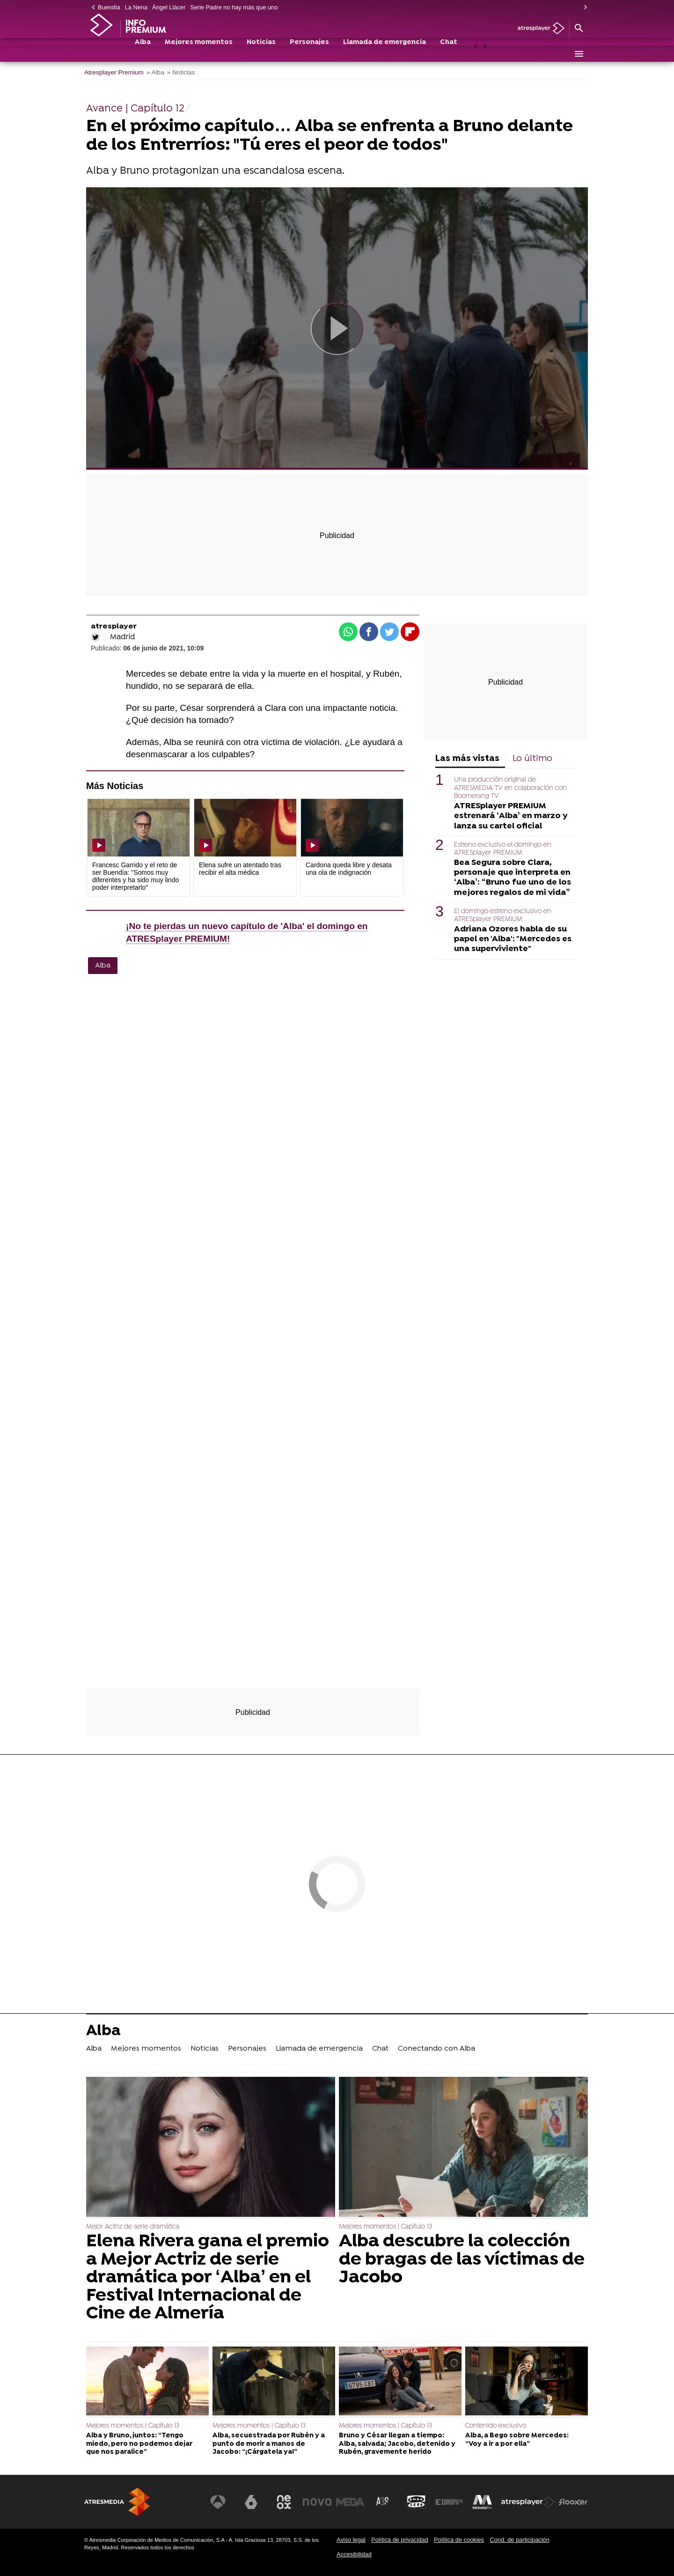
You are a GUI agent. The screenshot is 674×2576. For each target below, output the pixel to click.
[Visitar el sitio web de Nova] (320, 2502)
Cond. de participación (519, 2539)
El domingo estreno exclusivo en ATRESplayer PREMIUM (502, 915)
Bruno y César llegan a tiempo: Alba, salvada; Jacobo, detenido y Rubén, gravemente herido (397, 2444)
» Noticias (181, 72)
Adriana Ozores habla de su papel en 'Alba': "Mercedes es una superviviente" (512, 939)
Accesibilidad (354, 2554)
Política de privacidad (399, 2539)
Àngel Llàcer (168, 7)
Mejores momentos (199, 55)
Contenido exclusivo (495, 2426)
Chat (448, 55)
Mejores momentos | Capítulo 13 (385, 2227)
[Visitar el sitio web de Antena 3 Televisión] (222, 2502)
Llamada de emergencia (384, 55)
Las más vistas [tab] (467, 758)
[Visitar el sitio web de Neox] (287, 2502)
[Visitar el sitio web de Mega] (353, 2502)
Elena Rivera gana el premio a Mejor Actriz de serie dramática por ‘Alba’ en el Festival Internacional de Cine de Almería (207, 2278)
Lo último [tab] (532, 758)
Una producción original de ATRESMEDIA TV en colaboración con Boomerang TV (510, 788)
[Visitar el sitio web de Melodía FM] (483, 2502)
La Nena (136, 7)
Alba (143, 55)
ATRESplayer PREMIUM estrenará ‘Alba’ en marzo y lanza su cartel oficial (510, 816)
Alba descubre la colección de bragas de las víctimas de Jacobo (462, 2260)
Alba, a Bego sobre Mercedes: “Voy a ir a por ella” (517, 2440)
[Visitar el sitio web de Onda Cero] (418, 2502)
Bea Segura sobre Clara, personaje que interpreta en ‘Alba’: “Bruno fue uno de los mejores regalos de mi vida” (512, 877)
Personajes (309, 55)
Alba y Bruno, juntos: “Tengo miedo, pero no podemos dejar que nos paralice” (139, 2444)
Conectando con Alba (436, 2048)
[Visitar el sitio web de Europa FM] (450, 2502)
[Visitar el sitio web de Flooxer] (573, 2502)
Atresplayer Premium (114, 72)
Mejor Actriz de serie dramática (132, 2227)
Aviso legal (351, 2539)
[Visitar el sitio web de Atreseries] (385, 2502)
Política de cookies (459, 2539)
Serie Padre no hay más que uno (234, 7)
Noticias (261, 55)
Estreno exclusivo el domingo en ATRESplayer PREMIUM (502, 849)
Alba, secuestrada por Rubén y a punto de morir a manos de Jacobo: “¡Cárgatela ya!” (268, 2444)
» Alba (155, 72)
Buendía (109, 7)
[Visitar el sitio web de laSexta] (255, 2502)
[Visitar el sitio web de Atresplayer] (528, 2502)
